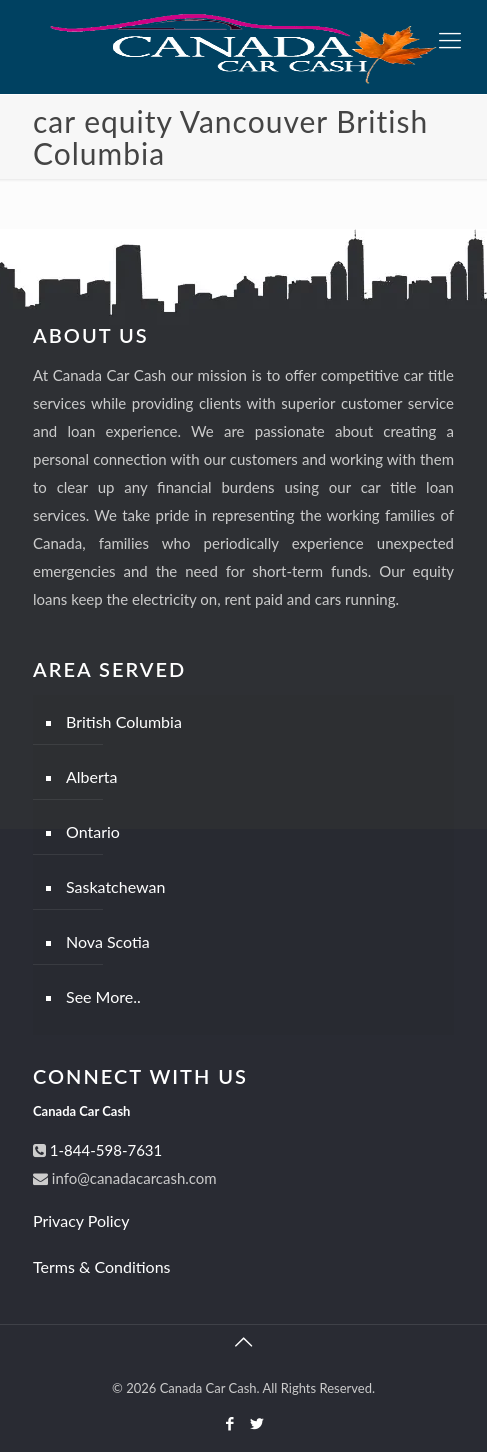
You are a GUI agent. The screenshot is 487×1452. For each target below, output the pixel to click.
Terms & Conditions (102, 1266)
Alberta (92, 776)
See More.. (103, 996)
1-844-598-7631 (104, 1150)
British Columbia (124, 721)
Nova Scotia (108, 941)
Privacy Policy (81, 1220)
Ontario (93, 831)
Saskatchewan (115, 886)
